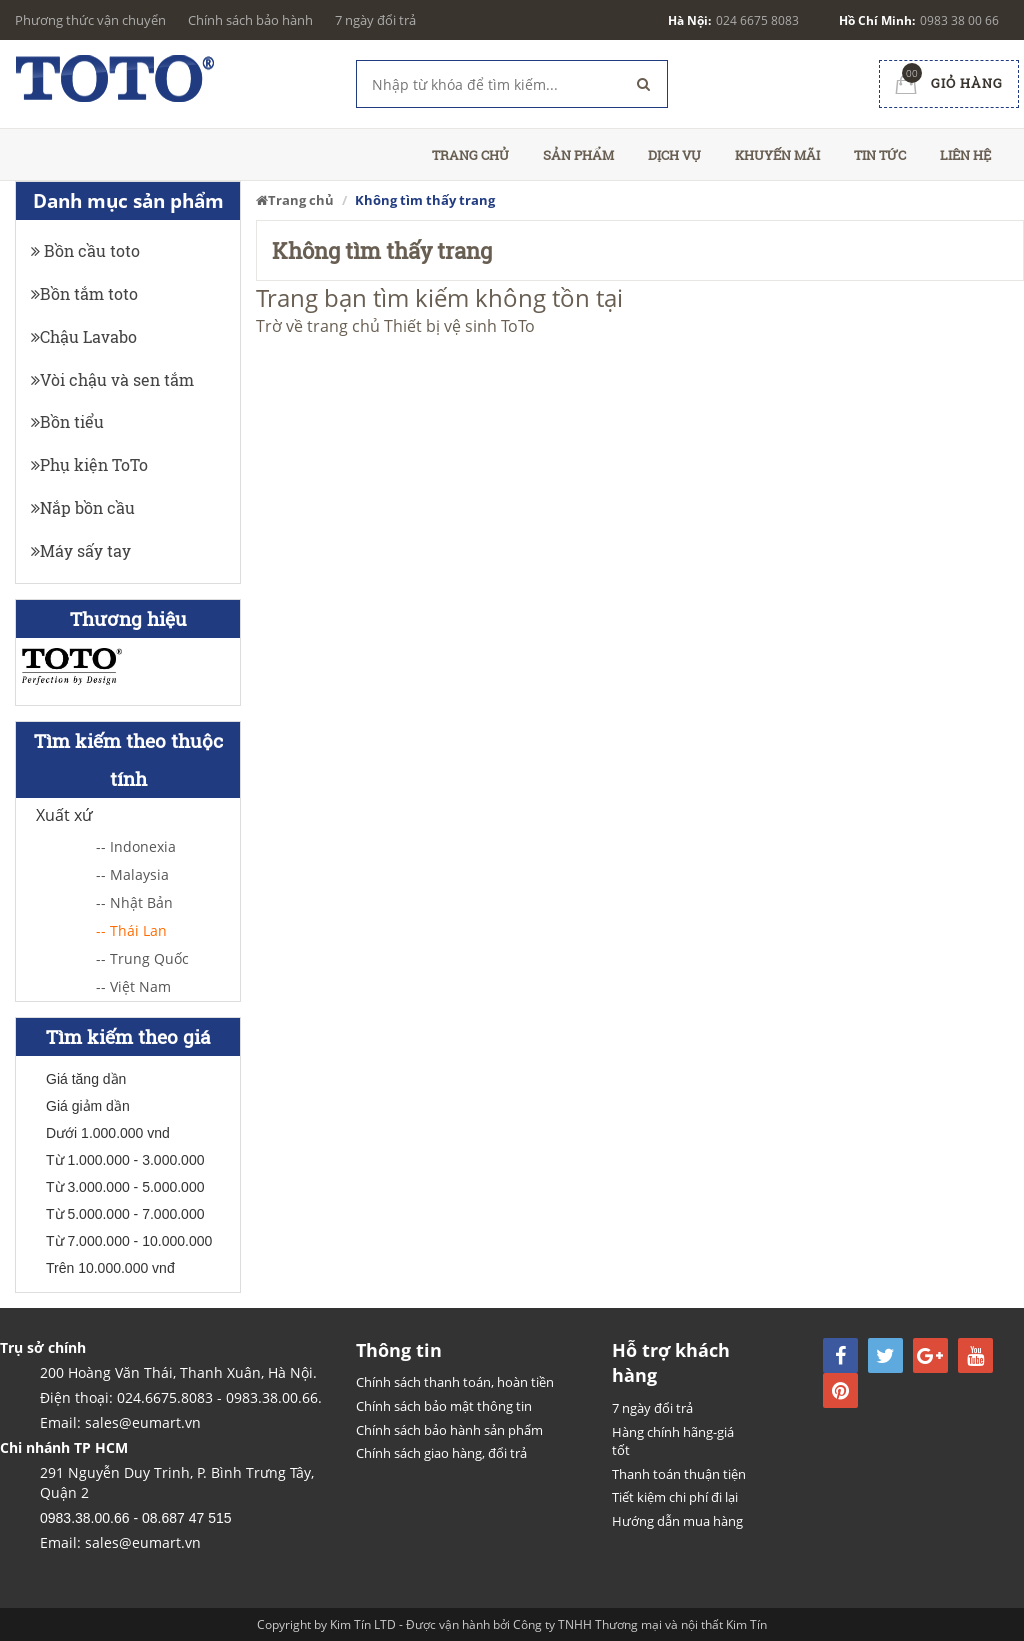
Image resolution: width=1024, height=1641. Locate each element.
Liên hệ (965, 155)
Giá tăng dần (86, 1079)
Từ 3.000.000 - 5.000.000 (125, 1187)
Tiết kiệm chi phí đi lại (675, 1497)
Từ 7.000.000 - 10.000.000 (129, 1241)
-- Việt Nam (133, 986)
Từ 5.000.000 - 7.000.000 (125, 1214)
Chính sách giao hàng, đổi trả (441, 1453)
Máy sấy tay (81, 550)
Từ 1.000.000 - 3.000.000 (125, 1160)
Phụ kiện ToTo (89, 464)
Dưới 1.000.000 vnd (108, 1133)
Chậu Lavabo (84, 336)
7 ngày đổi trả (375, 20)
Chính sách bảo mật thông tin (444, 1406)
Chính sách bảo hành (250, 20)
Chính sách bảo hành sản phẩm (449, 1430)
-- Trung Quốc (142, 958)
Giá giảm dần (88, 1106)
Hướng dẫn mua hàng (677, 1521)
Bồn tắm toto (84, 293)
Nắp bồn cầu (83, 507)
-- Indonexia (136, 846)
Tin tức (880, 155)
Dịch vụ (674, 155)
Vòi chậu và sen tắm (112, 379)
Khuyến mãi (777, 155)
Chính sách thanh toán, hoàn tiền (455, 1382)
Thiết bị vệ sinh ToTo (459, 326)
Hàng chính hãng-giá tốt (673, 1441)
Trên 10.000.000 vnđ (110, 1268)
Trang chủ (470, 155)
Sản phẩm (578, 155)
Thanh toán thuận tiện (679, 1474)
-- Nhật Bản (134, 902)
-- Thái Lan (131, 930)
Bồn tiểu (67, 421)
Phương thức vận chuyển (90, 20)
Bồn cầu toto (85, 250)
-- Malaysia (132, 874)
